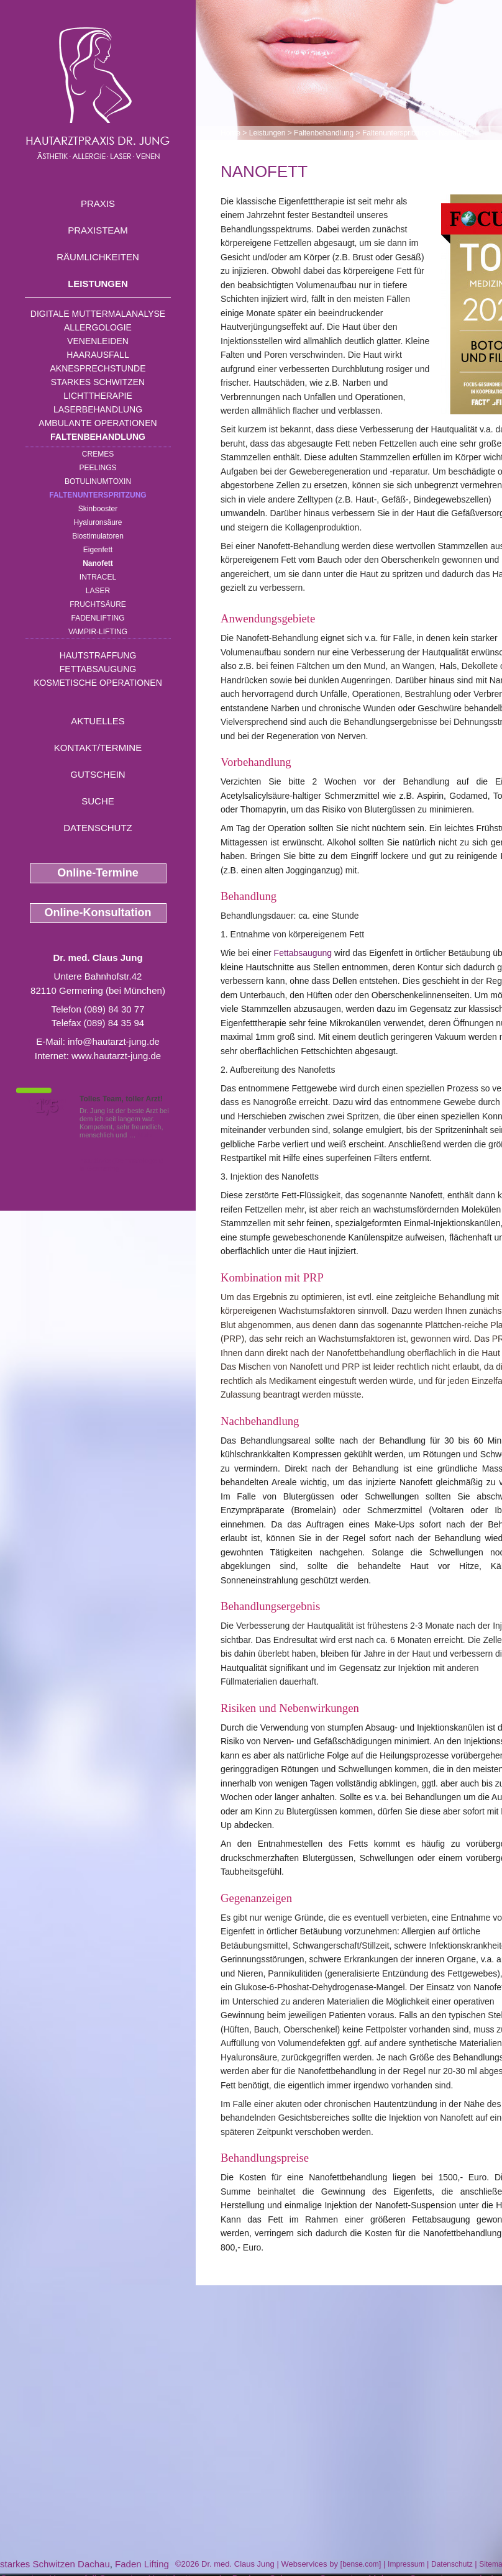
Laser (98, 590)
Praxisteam (98, 230)
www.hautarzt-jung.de (116, 1055)
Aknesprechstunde (97, 368)
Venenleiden (98, 341)
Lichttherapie (97, 396)
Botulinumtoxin (98, 481)
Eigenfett (97, 549)
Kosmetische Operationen (98, 683)
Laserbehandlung (97, 409)
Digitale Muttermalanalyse (97, 314)
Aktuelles (98, 721)
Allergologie (98, 327)
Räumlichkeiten (98, 257)
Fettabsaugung (98, 669)
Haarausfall (97, 355)
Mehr (145, 1135)
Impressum (406, 2564)
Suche (97, 801)
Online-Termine (98, 873)
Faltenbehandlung (97, 437)
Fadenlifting (97, 618)
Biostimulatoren (98, 536)
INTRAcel (98, 577)
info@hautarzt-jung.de (114, 1041)
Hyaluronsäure (97, 522)
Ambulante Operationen (98, 423)
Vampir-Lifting (97, 631)
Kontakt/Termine (98, 747)
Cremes (98, 454)
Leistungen (98, 283)
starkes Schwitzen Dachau (55, 2564)
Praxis (98, 203)
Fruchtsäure (98, 604)
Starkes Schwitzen (98, 382)
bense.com (360, 2564)
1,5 (46, 1106)
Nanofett (98, 563)
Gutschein (97, 774)
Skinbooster (97, 508)
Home (230, 133)
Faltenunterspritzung (97, 495)
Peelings (97, 467)
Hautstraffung (98, 655)
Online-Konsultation (98, 912)
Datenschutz (97, 827)
